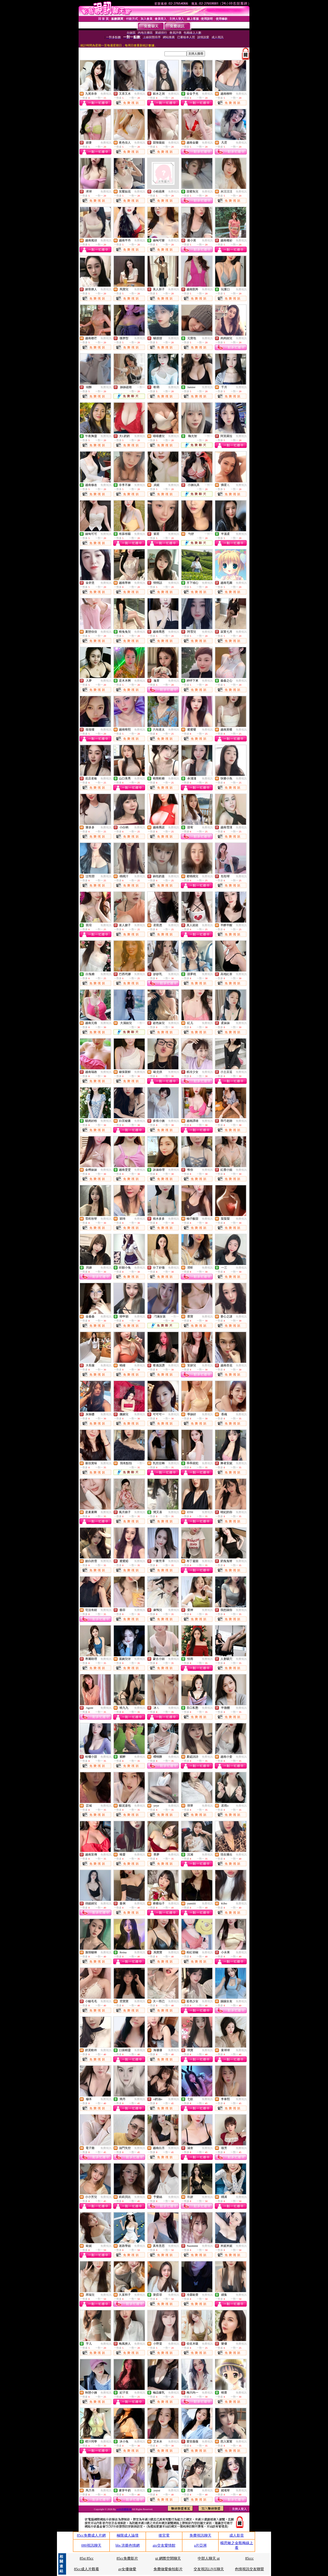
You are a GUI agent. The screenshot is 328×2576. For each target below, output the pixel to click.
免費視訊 (105, 93)
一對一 (141, 387)
